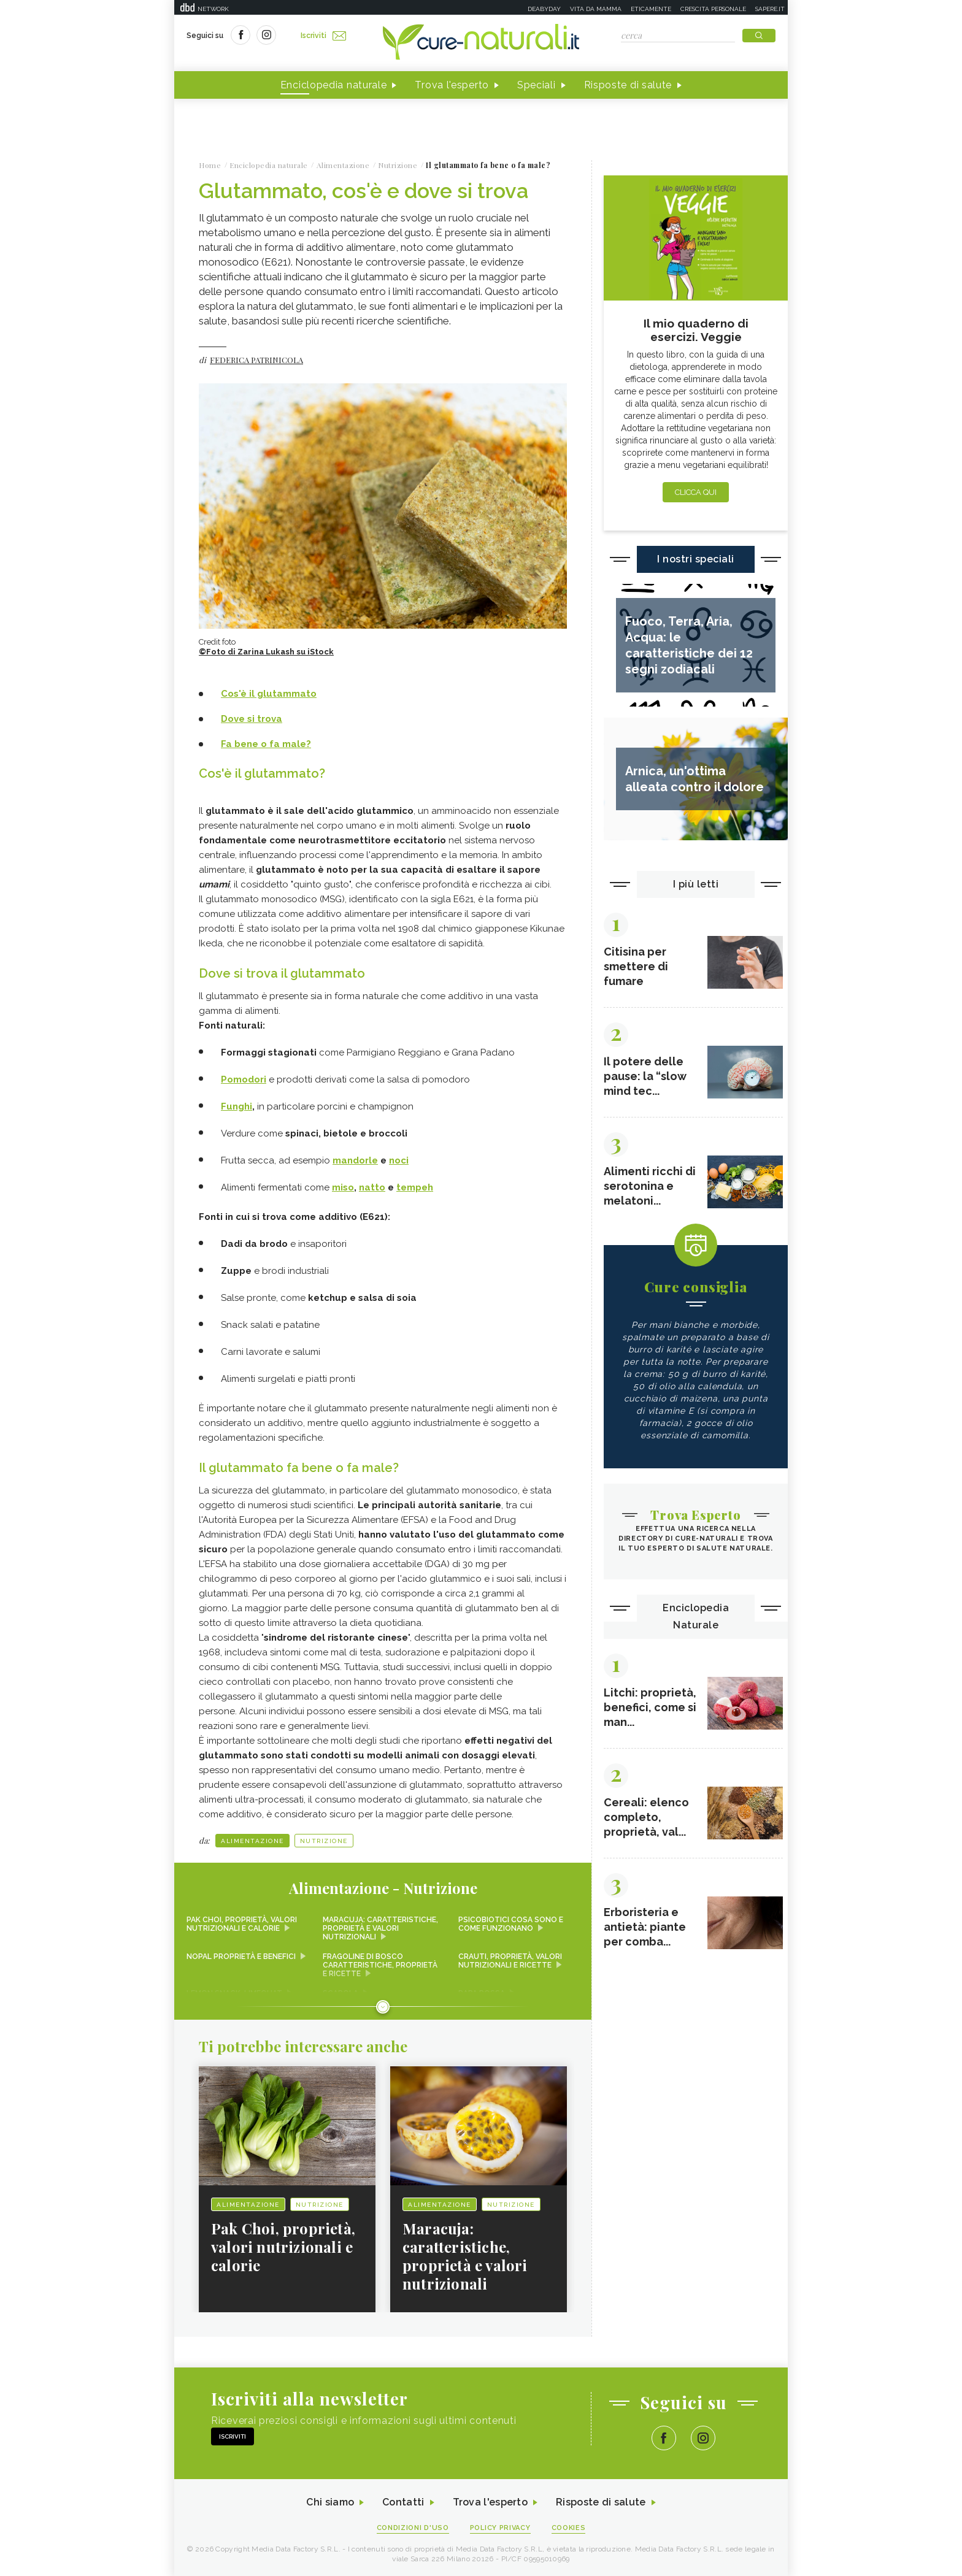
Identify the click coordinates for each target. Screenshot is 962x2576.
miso (343, 1187)
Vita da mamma (595, 9)
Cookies (569, 2528)
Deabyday (544, 9)
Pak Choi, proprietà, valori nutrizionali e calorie (242, 1924)
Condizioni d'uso (413, 2528)
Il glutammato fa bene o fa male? (299, 1467)
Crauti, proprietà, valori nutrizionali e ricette (510, 1960)
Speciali (536, 85)
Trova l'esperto (452, 85)
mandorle (355, 1160)
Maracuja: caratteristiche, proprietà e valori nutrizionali (380, 1928)
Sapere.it (770, 9)
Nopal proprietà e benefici (241, 1956)
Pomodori (243, 1079)
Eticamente (651, 9)
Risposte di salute (628, 85)
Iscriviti (323, 35)
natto (372, 1187)
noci (399, 1160)
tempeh (414, 1187)
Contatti (403, 2502)
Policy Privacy (500, 2528)
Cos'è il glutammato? (262, 773)
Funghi (236, 1106)
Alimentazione (252, 1841)
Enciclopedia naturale (333, 85)
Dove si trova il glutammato (282, 973)
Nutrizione (324, 1841)
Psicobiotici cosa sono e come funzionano (510, 1924)
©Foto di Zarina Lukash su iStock (266, 651)
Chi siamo (330, 2502)
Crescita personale (713, 9)
